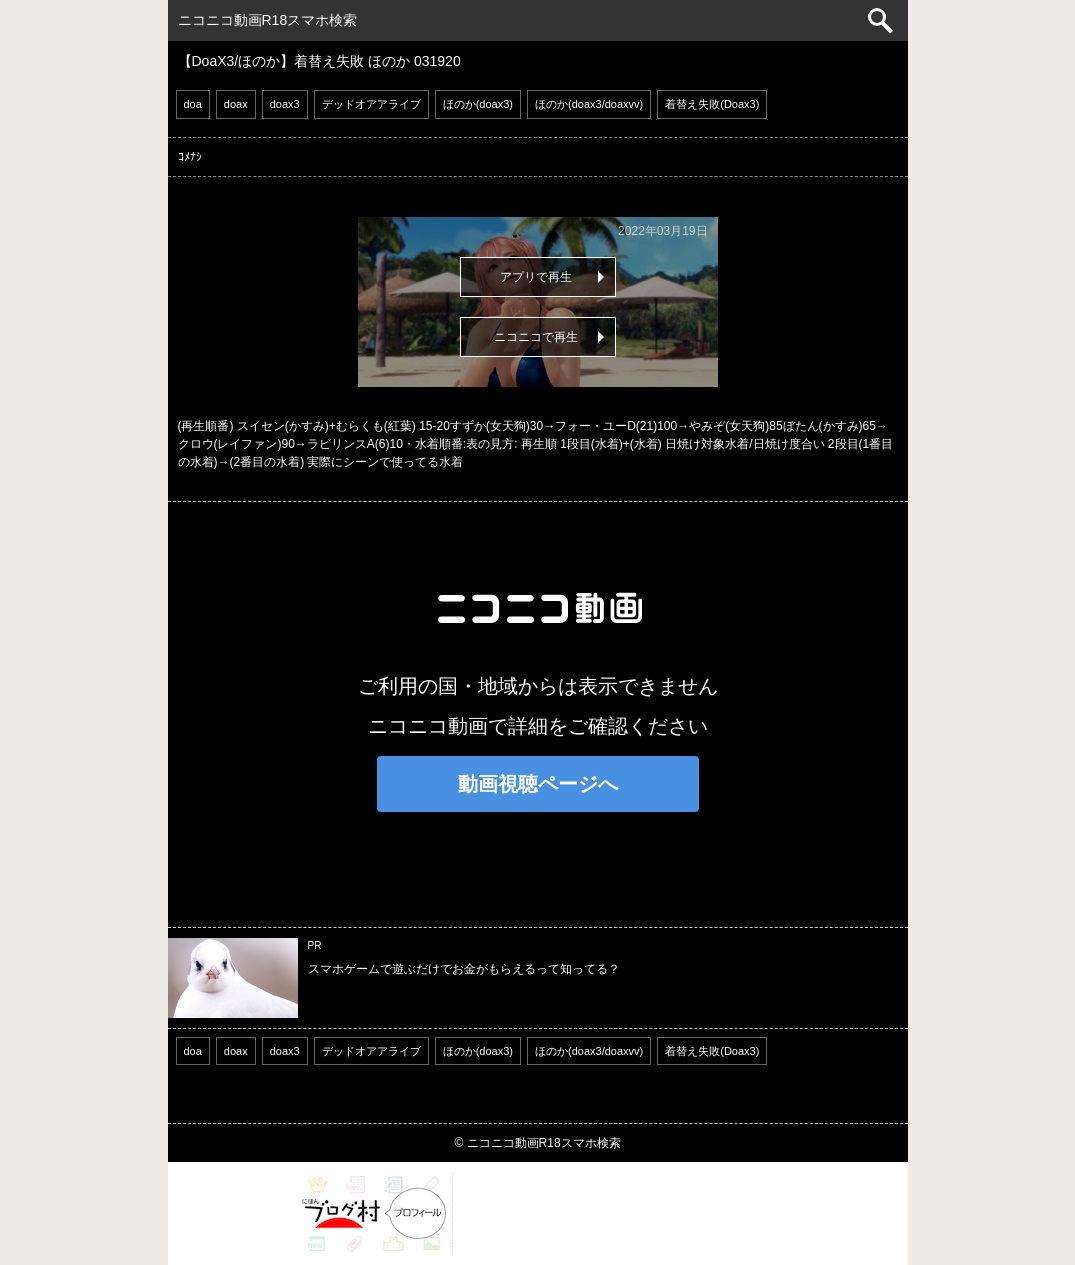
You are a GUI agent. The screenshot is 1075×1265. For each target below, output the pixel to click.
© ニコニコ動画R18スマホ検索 (537, 1143)
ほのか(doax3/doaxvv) (589, 104)
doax (236, 104)
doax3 (285, 104)
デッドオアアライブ (371, 104)
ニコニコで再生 (536, 337)
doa (193, 104)
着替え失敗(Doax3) (712, 104)
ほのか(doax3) (478, 104)
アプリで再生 (536, 277)
